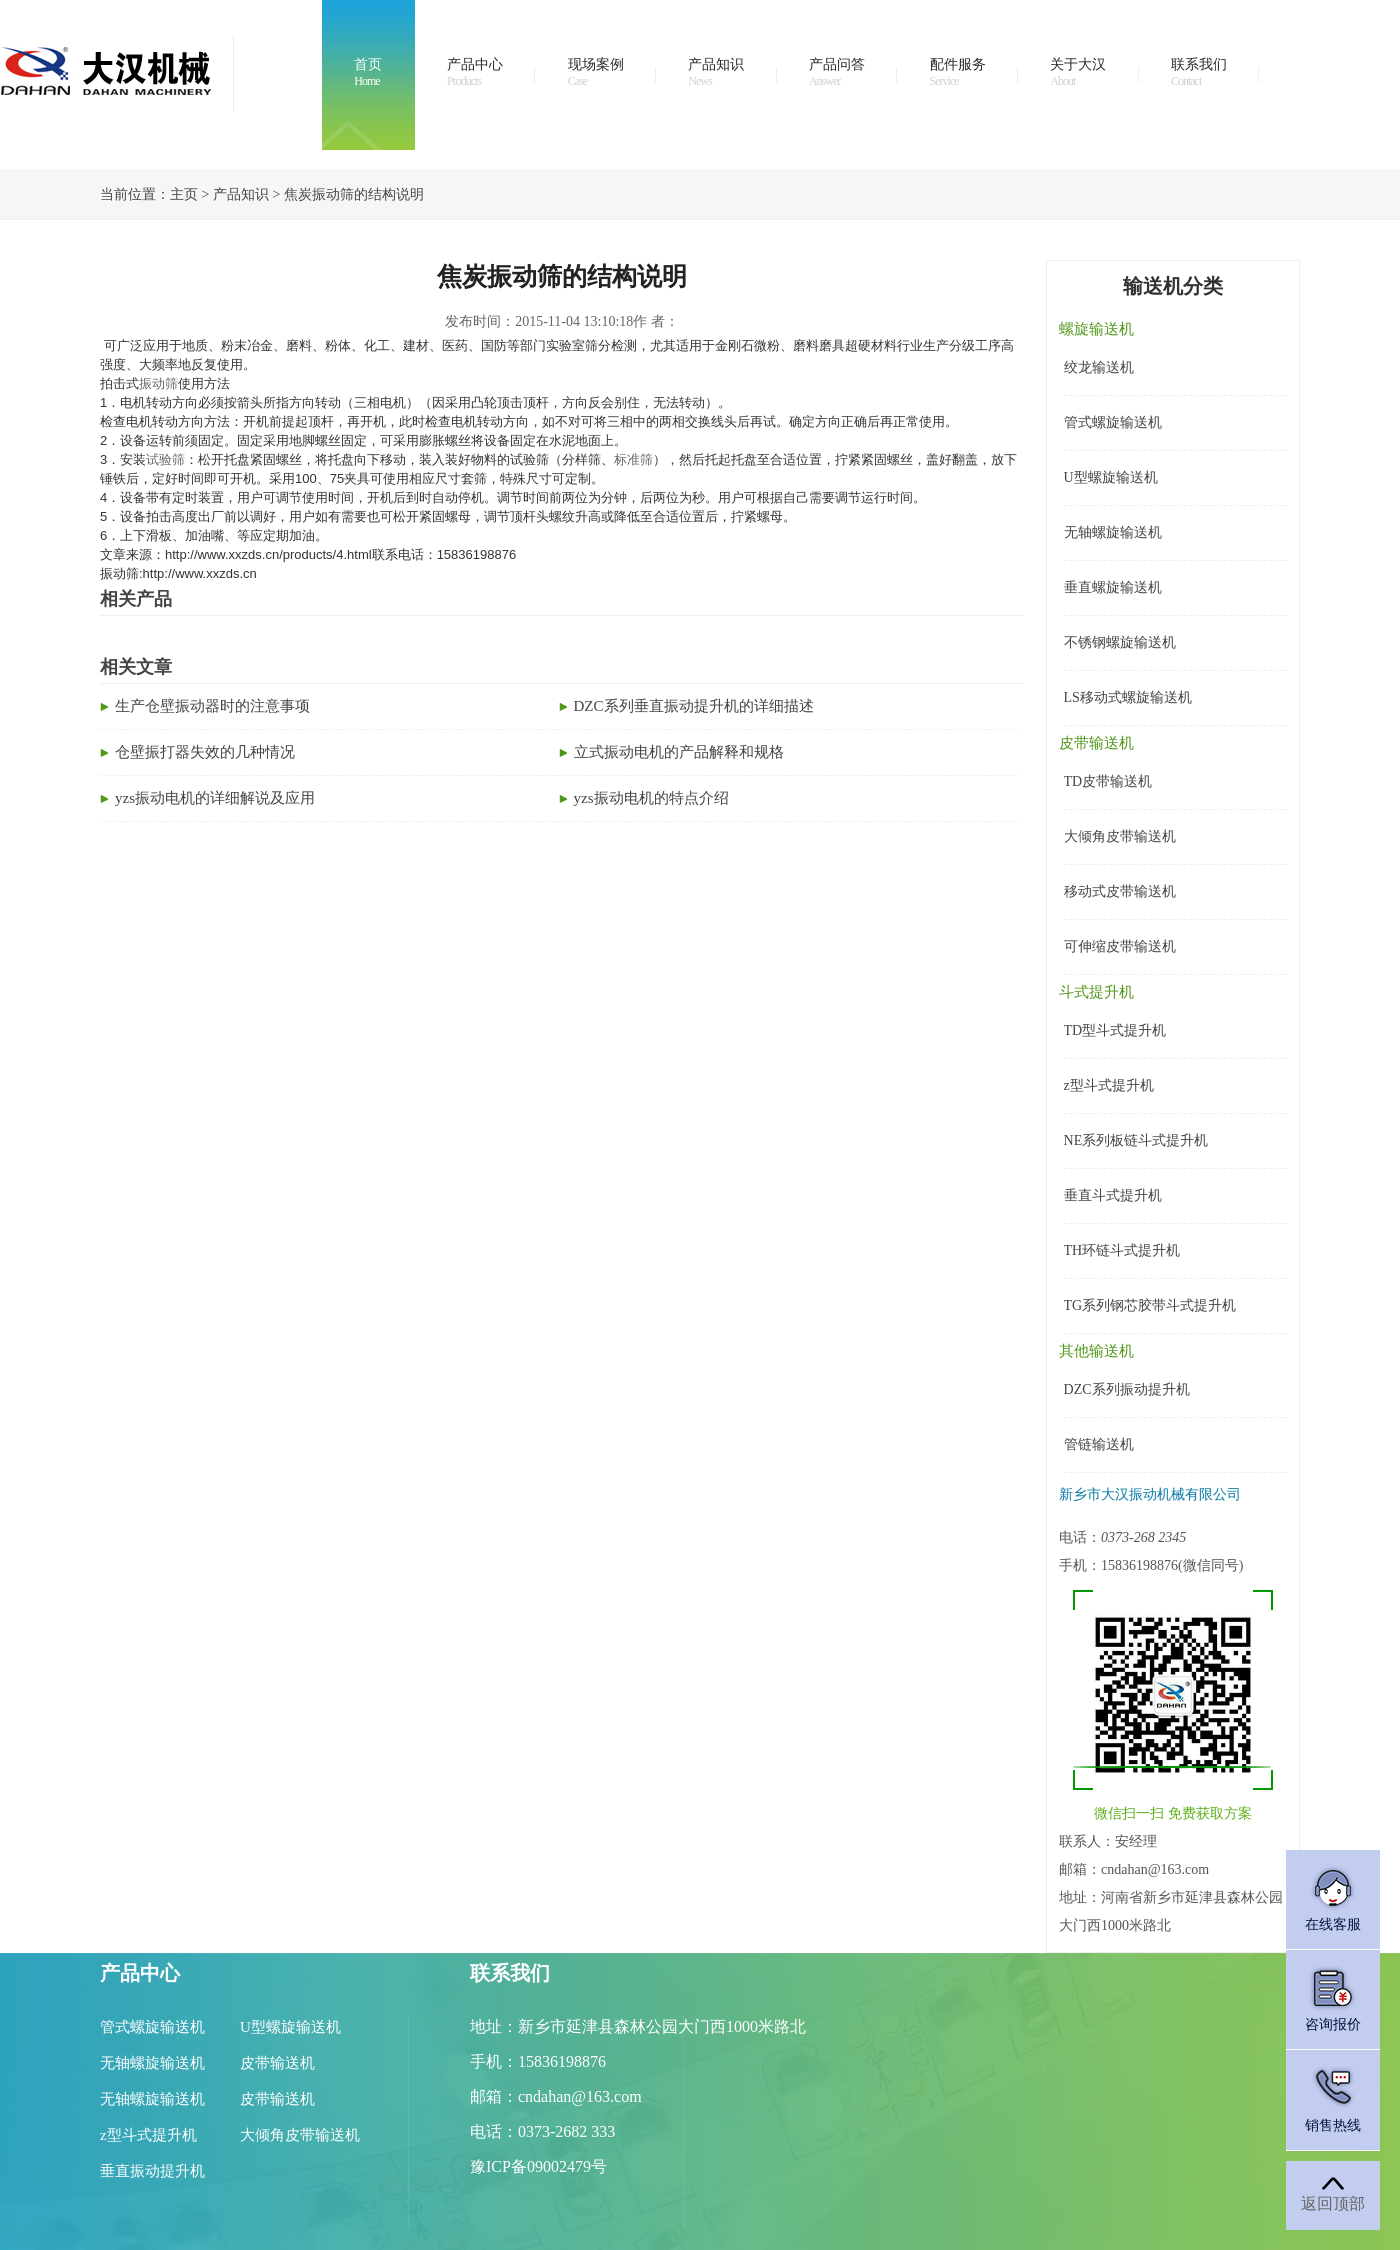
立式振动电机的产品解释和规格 (679, 752)
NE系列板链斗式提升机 (1136, 1140)
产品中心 (475, 73)
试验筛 (165, 459)
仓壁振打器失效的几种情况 (205, 752)
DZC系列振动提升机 (1127, 1389)
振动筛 (158, 383)
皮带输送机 (277, 2063)
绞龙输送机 (1099, 367)
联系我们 (1199, 73)
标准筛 (633, 459)
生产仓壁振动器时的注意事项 (212, 706)
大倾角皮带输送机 (1120, 836)
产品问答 (837, 73)
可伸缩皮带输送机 (1120, 946)
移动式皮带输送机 (1120, 891)
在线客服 (1333, 1898)
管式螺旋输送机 (1113, 422)
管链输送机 (1099, 1444)
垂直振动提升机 (152, 2171)
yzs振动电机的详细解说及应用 (215, 798)
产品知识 (716, 73)
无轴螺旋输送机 (1113, 532)
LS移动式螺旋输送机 (1128, 697)
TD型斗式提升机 (1115, 1030)
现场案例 (596, 73)
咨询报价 (1333, 1998)
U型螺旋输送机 (1111, 477)
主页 (184, 194)
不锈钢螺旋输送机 (1120, 642)
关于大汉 (1078, 73)
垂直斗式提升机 (1113, 1195)
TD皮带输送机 (1108, 781)
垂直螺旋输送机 (1113, 587)
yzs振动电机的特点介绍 (651, 798)
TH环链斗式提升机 (1122, 1250)
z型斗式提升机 (1109, 1085)
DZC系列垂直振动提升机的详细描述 (694, 706)
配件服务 (958, 73)
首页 (368, 73)
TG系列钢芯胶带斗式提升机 (1150, 1305)
